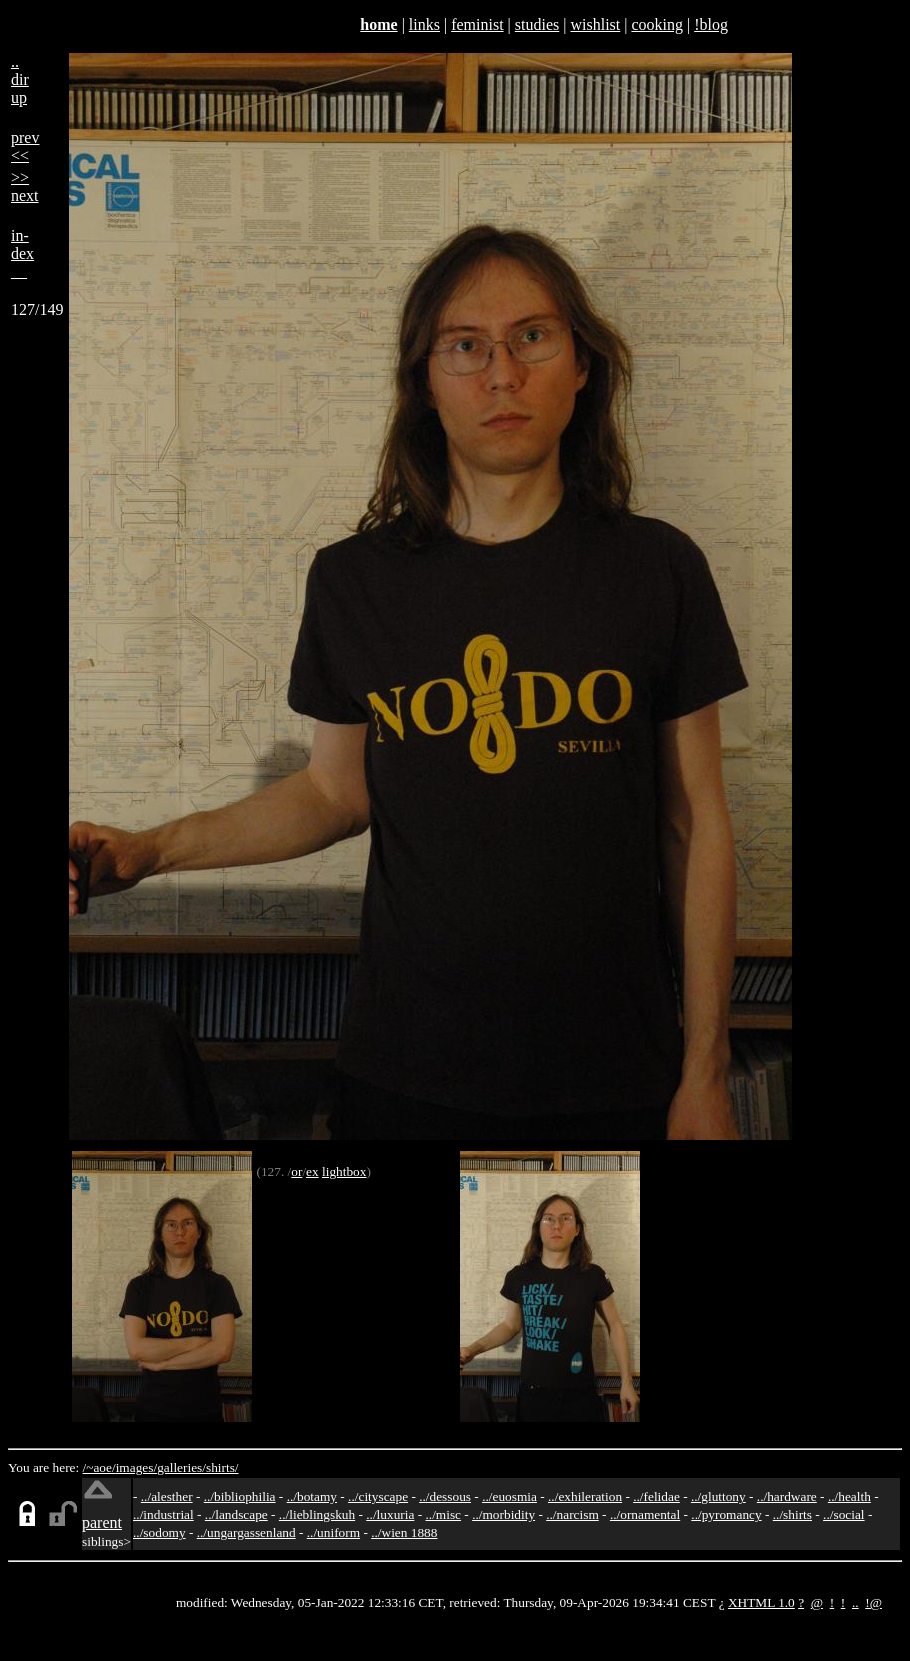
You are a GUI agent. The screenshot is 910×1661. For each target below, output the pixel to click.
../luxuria (390, 1514)
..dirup (20, 79)
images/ (136, 1467)
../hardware (787, 1496)
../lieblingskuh (317, 1514)
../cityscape (378, 1496)
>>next (25, 186)
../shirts (792, 1514)
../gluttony (718, 1496)
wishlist (595, 24)
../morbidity (503, 1514)
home (378, 24)
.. (855, 1602)
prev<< (25, 146)
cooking (657, 24)
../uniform (333, 1532)
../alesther (167, 1496)
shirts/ (222, 1467)
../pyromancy (726, 1514)
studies (537, 24)
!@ (873, 1602)
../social (843, 1514)
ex (312, 1171)
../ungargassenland (246, 1532)
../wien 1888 (404, 1532)
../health (849, 1496)
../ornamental (645, 1514)
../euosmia (509, 1496)
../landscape (236, 1514)
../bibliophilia (240, 1496)
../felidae (656, 1496)
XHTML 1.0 (761, 1602)
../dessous (445, 1496)
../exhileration (585, 1496)
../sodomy (159, 1532)
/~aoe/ (99, 1467)
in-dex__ (22, 253)
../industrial (163, 1514)
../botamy (312, 1496)
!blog (711, 24)
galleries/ (181, 1467)
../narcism (572, 1514)
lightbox (344, 1171)
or (296, 1171)
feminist (477, 24)
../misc (443, 1514)
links (424, 24)
